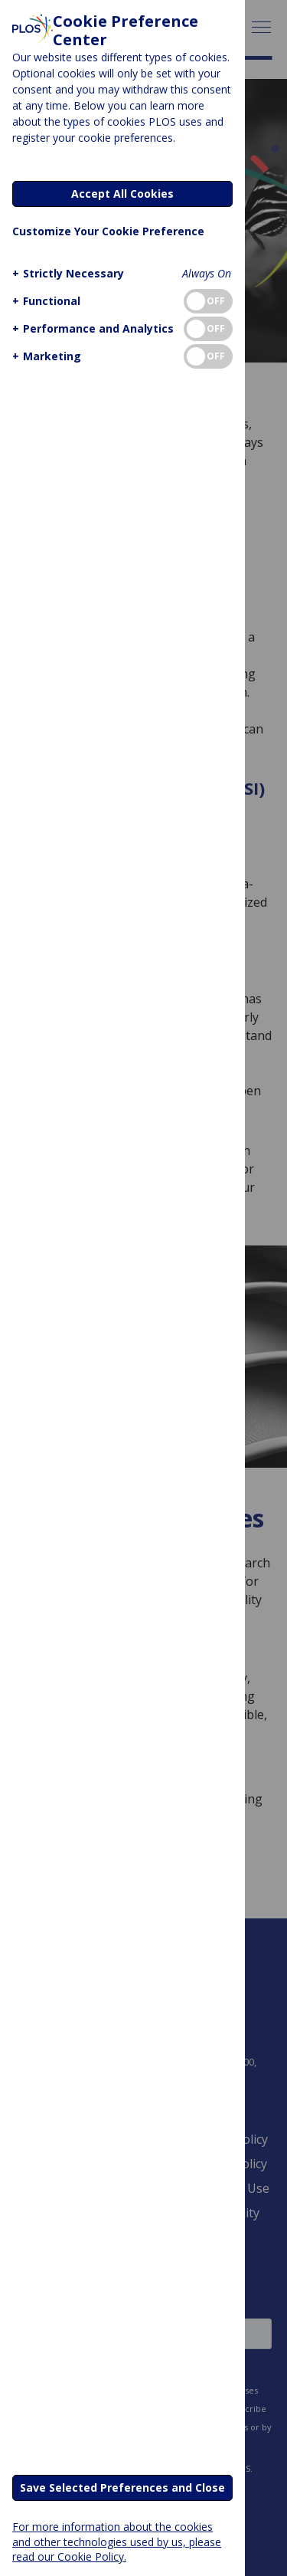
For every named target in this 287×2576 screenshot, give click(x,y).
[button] (66, 273)
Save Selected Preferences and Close (122, 2487)
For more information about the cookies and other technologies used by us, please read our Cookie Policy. (116, 2541)
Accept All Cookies (122, 193)
